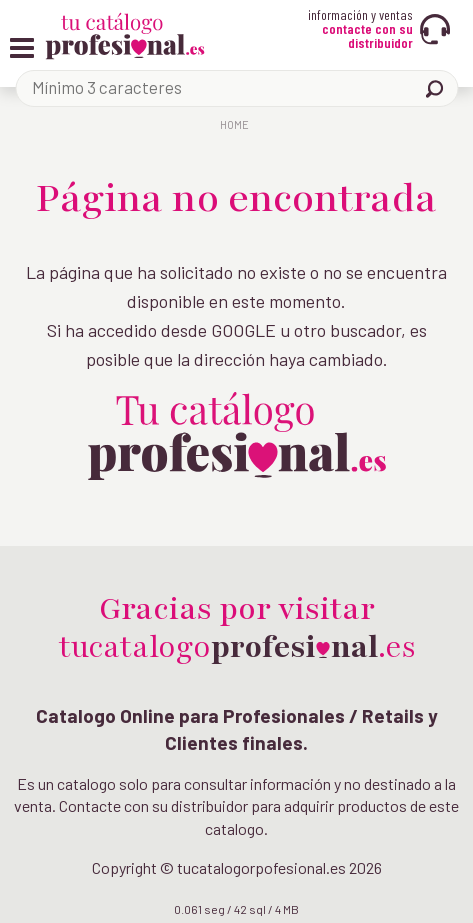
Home (234, 124)
